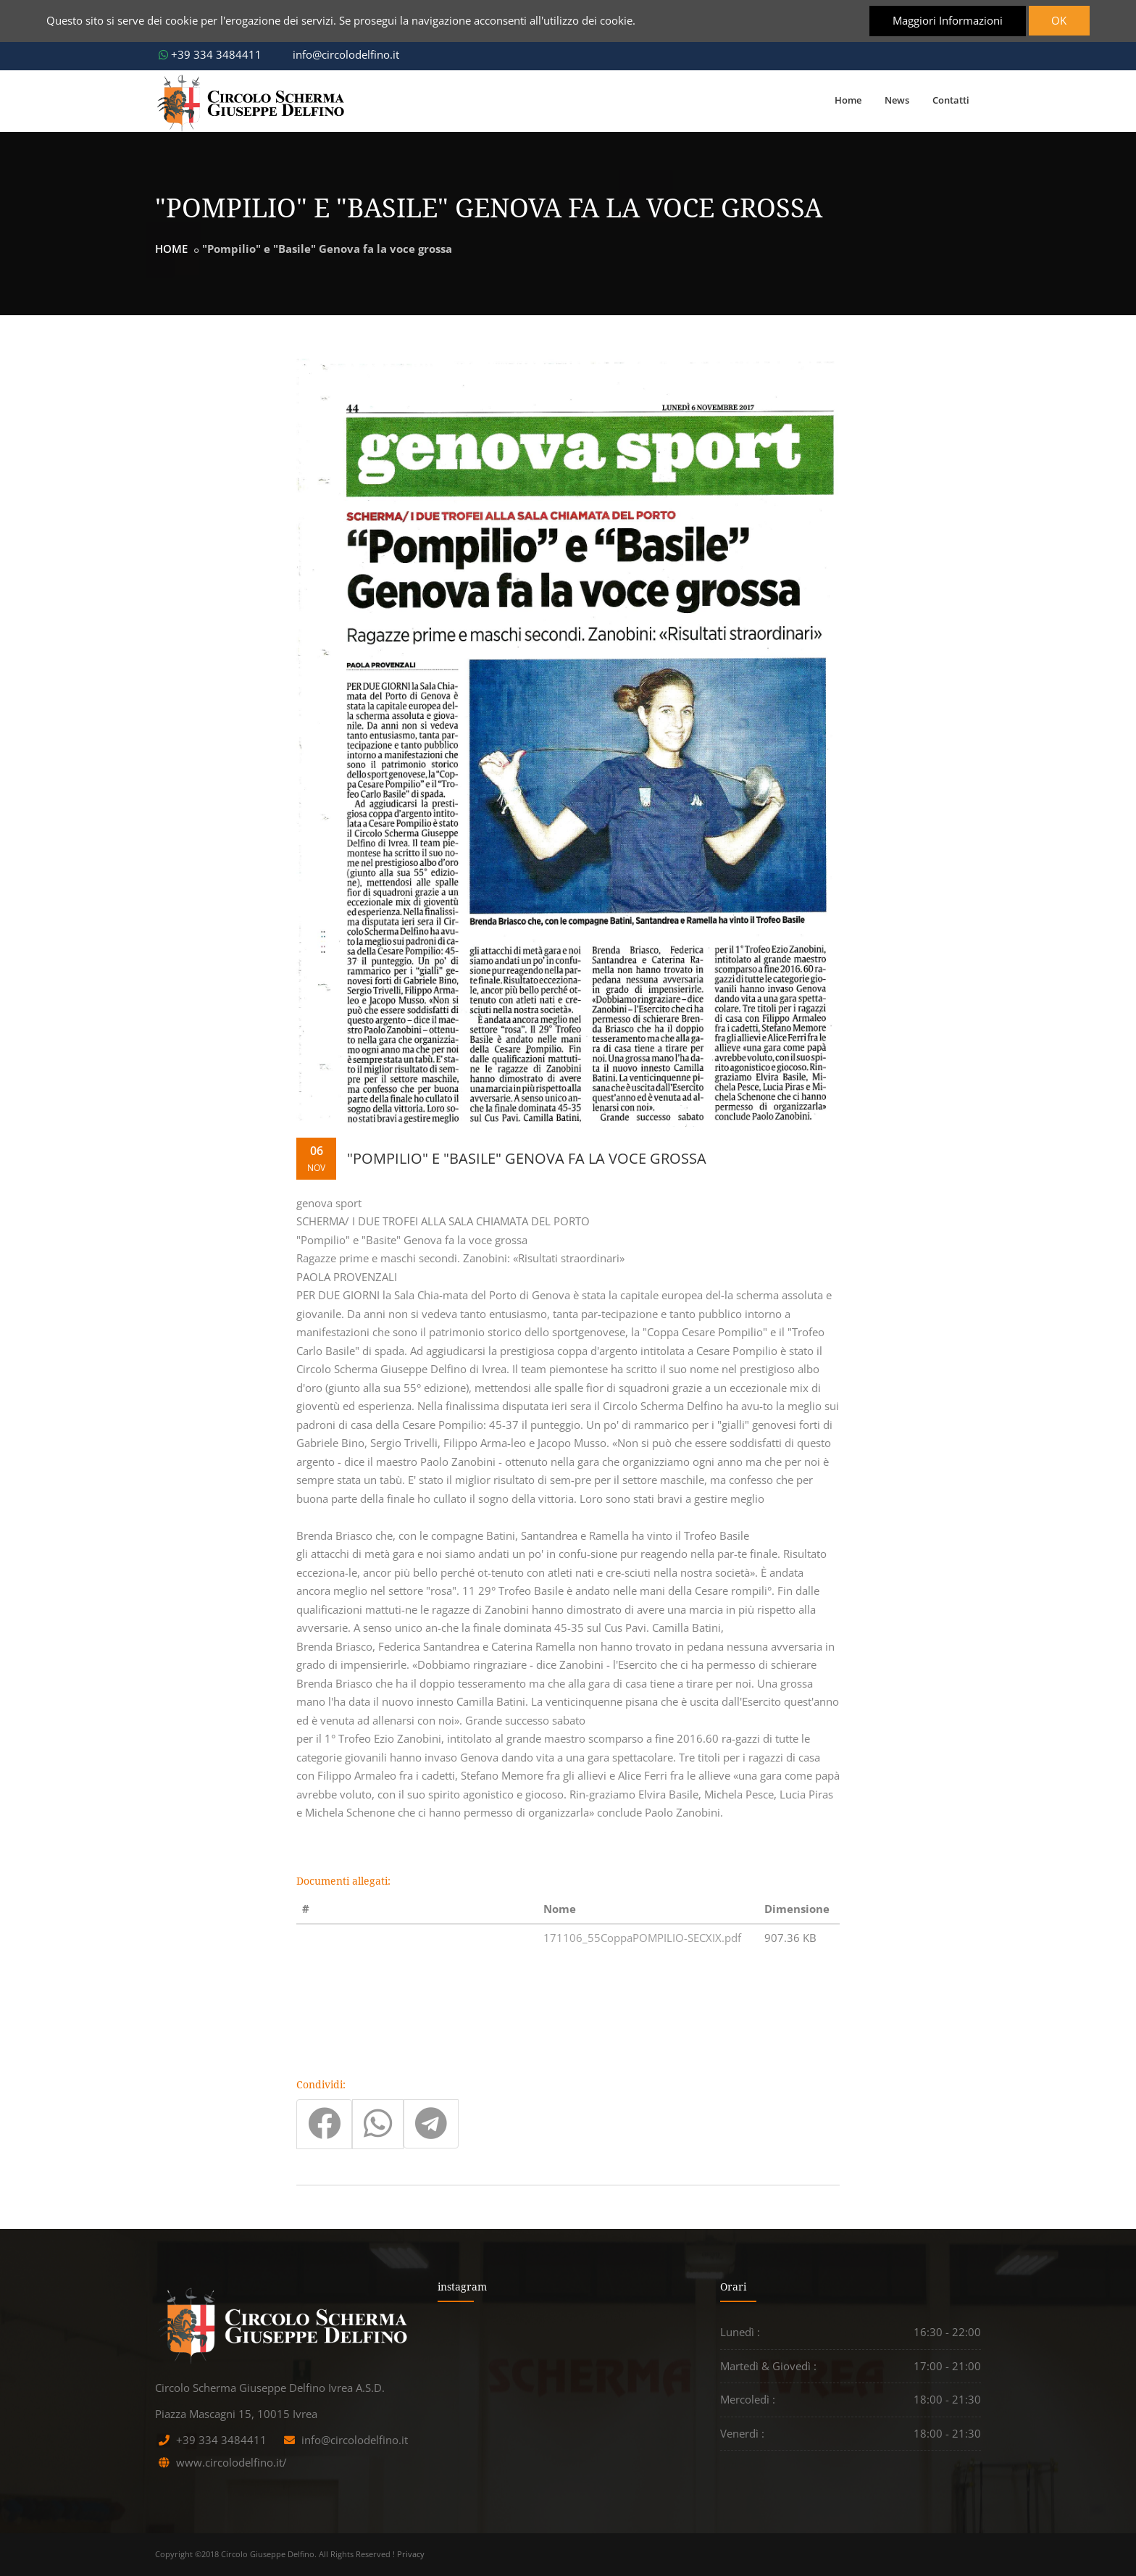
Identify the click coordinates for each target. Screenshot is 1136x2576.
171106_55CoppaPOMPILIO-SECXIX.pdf (642, 1937)
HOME (171, 248)
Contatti (950, 100)
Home (848, 100)
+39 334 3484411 (210, 54)
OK (1058, 20)
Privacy (411, 2553)
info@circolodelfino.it (339, 54)
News (897, 100)
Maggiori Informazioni (947, 20)
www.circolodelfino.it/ (231, 2462)
